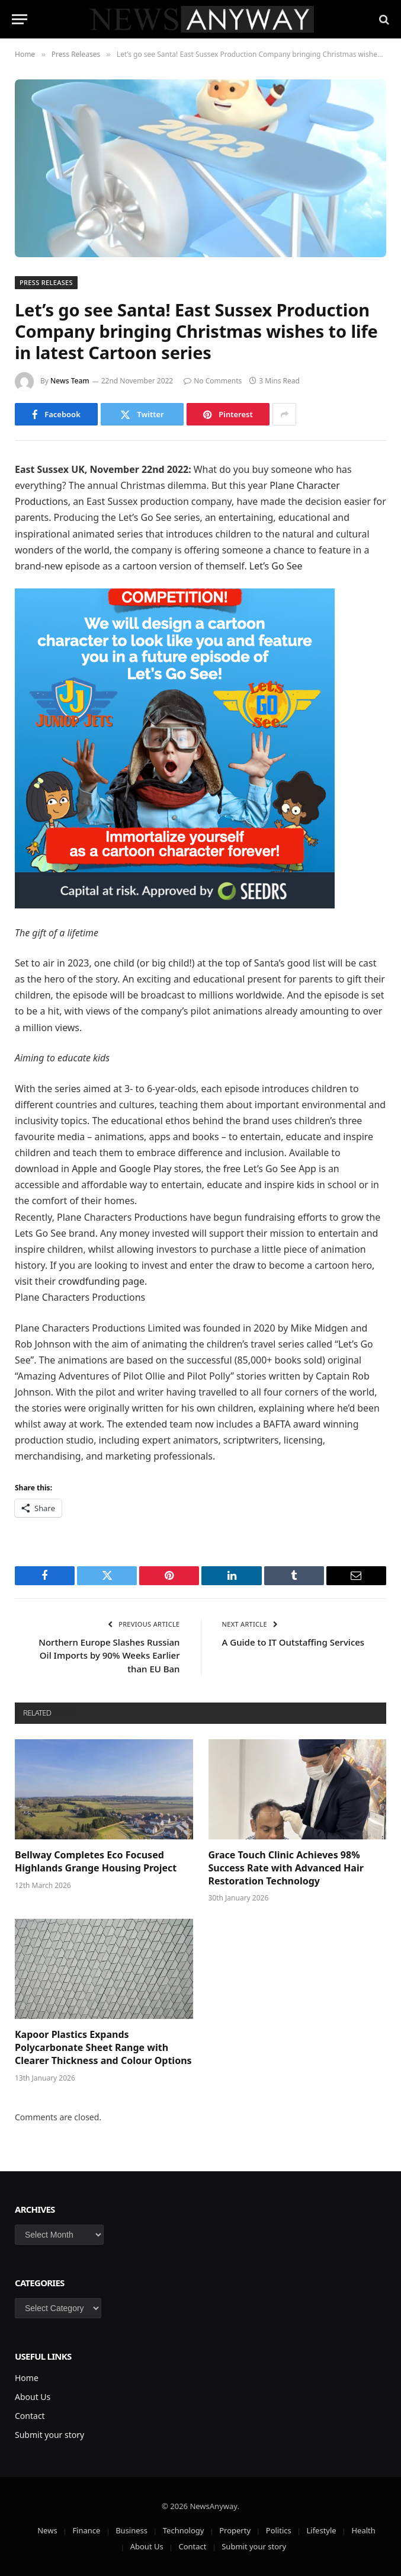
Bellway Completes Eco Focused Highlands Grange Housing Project (96, 1861)
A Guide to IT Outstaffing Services (293, 1642)
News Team (69, 381)
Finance (86, 2530)
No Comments (213, 381)
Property (235, 2530)
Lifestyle (321, 2530)
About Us (32, 2396)
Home (27, 2377)
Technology (183, 2530)
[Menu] (19, 19)
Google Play (145, 1168)
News (47, 2530)
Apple (84, 1168)
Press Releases (46, 282)
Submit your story (49, 2434)
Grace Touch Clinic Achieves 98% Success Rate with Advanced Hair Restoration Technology (286, 1868)
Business (131, 2530)
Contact (30, 2415)
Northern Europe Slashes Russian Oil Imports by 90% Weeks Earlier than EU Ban (109, 1655)
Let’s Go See (276, 565)
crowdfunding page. (102, 1281)
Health (363, 2530)
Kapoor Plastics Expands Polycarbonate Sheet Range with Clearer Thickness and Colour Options (103, 2047)
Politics (278, 2530)
